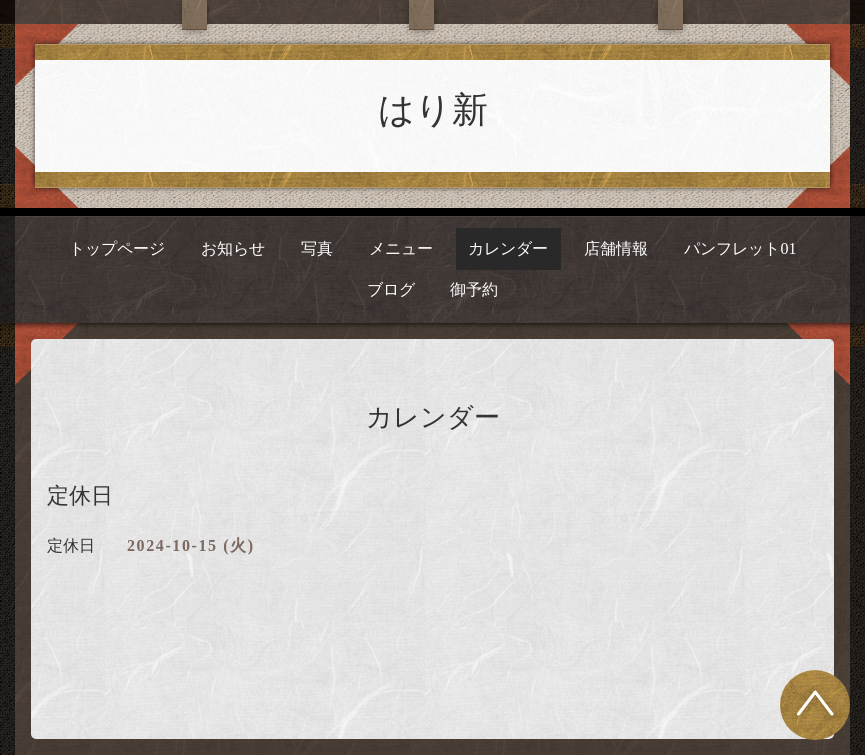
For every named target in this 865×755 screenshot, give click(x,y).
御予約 (474, 289)
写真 (317, 248)
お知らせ (233, 248)
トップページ (117, 248)
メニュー (401, 248)
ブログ (391, 289)
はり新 (433, 110)
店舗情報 (616, 248)
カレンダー (508, 248)
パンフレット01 (740, 248)
